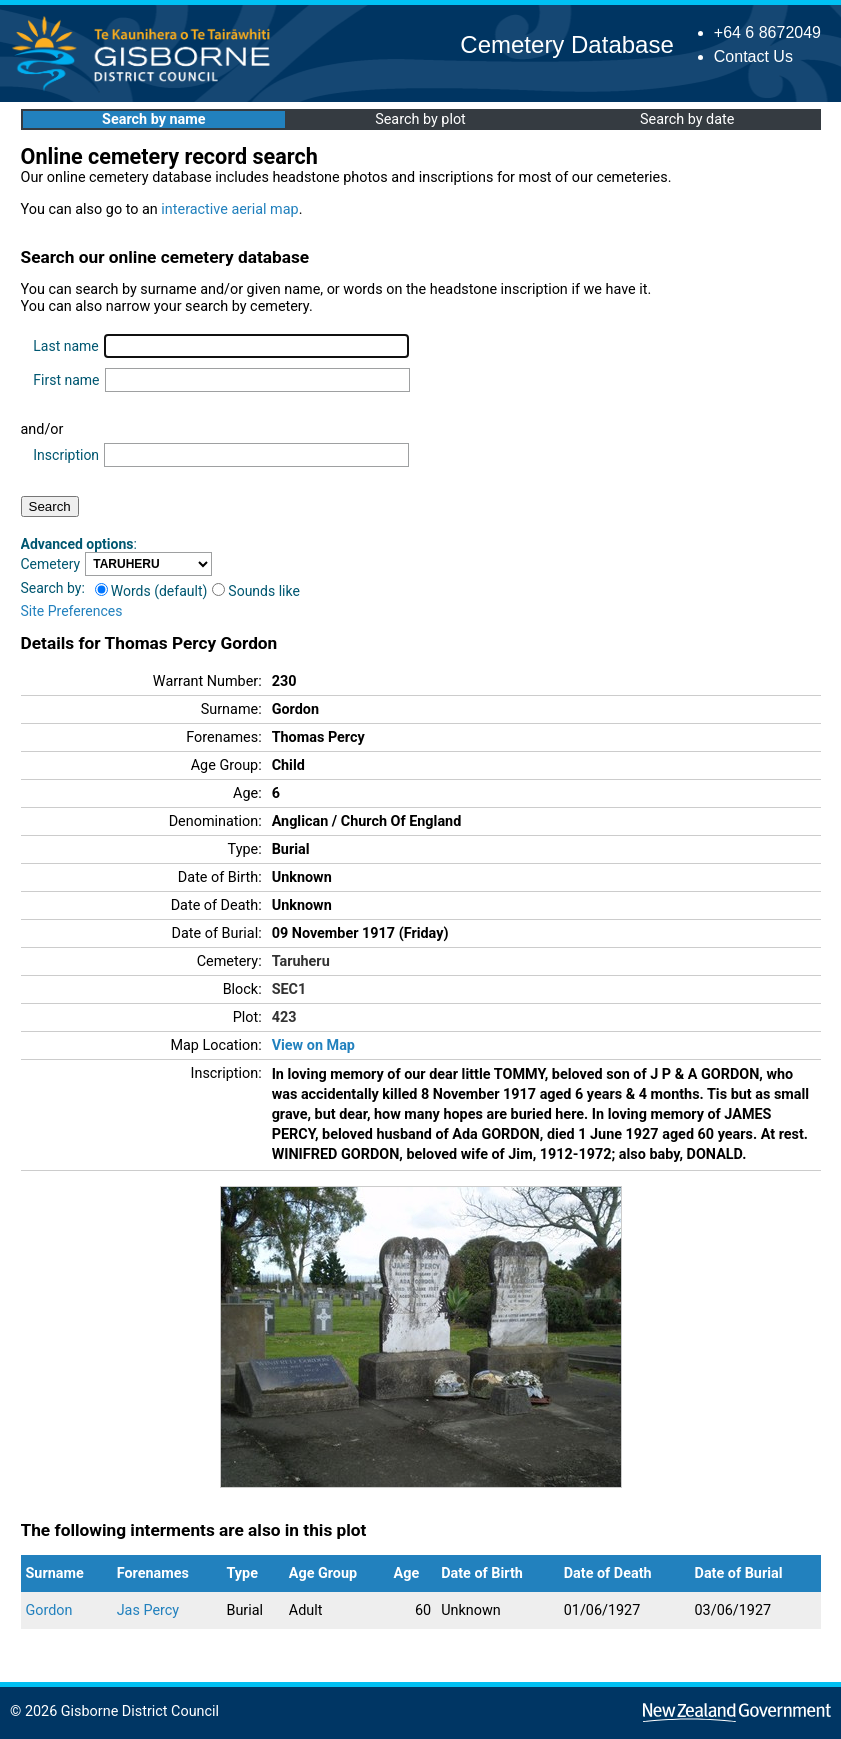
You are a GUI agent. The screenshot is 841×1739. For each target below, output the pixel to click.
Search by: (53, 588)
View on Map (313, 1045)
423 (284, 1017)
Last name (65, 346)
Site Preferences (72, 611)
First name (66, 380)
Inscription (66, 455)
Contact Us (753, 56)
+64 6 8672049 (767, 32)
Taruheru (301, 961)
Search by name (153, 119)
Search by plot (420, 119)
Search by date (687, 119)
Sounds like (256, 591)
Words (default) (151, 591)
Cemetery (51, 564)
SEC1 (289, 989)
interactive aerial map (229, 209)
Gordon (49, 1610)
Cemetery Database (566, 44)
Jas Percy (148, 1610)
